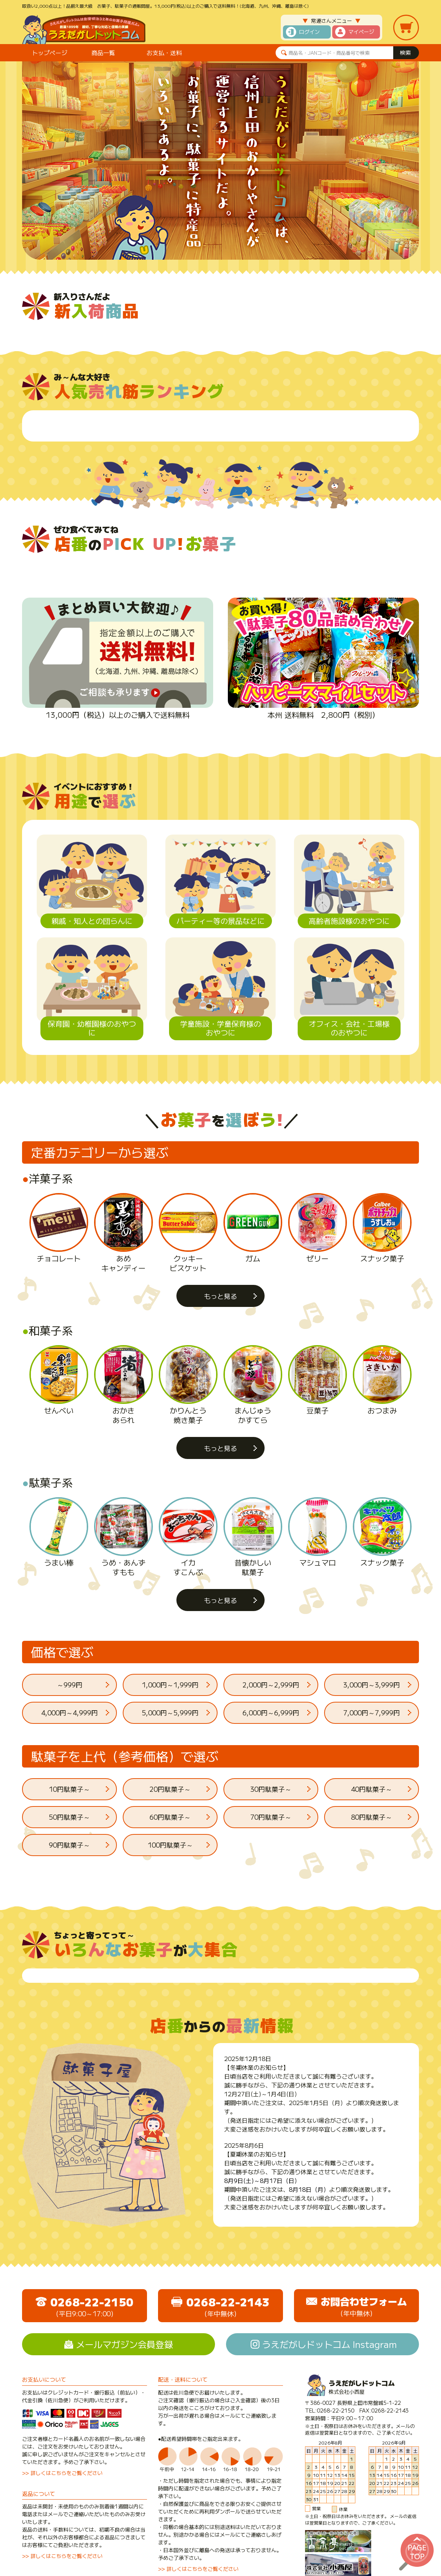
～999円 (69, 1684)
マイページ (361, 31)
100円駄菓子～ (170, 1844)
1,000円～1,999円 (170, 1684)
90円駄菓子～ (69, 1844)
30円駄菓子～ (270, 1789)
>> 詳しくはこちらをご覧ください (62, 2472)
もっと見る (220, 1296)
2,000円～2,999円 (271, 1684)
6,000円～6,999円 (271, 1712)
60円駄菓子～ (170, 1817)
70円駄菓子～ (270, 1817)
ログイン (309, 31)
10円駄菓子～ (69, 1789)
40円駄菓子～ (371, 1789)
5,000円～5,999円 (170, 1712)
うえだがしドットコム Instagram (329, 2344)
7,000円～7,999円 (371, 1712)
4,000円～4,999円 (69, 1712)
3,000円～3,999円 (371, 1684)
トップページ (49, 52)
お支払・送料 (164, 52)
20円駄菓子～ (170, 1789)
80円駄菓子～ (371, 1817)
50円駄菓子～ (69, 1817)
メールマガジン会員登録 (124, 2344)
